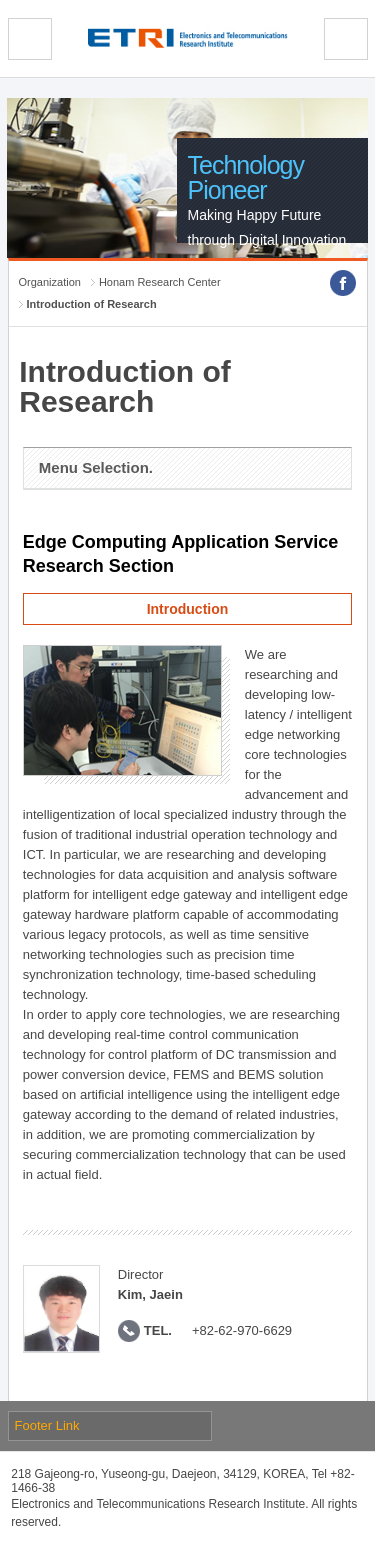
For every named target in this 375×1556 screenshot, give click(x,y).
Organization (50, 282)
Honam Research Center (160, 282)
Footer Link (47, 1425)
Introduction (188, 609)
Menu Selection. (96, 467)
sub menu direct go (0, 0)
